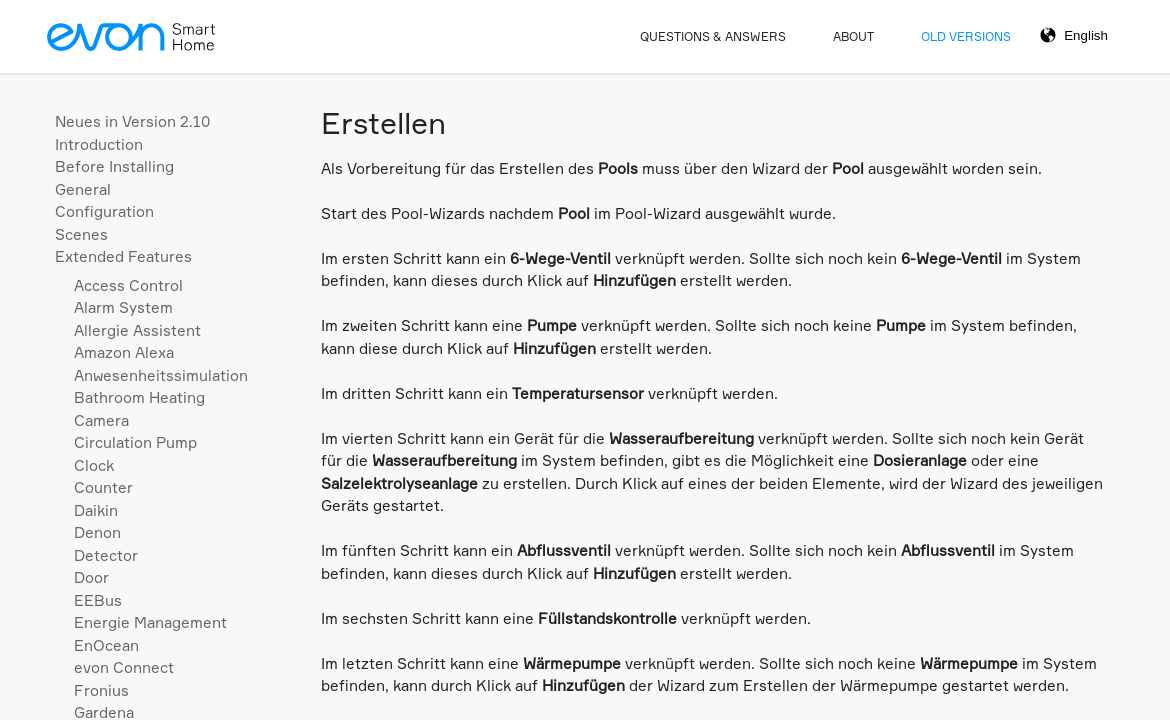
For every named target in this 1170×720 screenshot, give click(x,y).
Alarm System (123, 307)
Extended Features (123, 256)
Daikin (96, 510)
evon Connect (124, 667)
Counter (103, 487)
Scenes (81, 234)
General (83, 189)
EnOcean (106, 645)
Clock (94, 465)
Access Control (128, 285)
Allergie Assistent (137, 330)
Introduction (99, 144)
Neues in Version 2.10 (132, 121)
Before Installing (114, 166)
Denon (97, 532)
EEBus (98, 600)
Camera (101, 420)
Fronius (101, 690)
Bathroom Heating (139, 397)
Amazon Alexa (124, 352)
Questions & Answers (713, 36)
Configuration (104, 211)
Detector (106, 555)
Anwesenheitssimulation (161, 375)
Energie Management (150, 622)
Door (91, 577)
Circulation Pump (135, 442)
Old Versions (966, 36)
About (853, 36)
